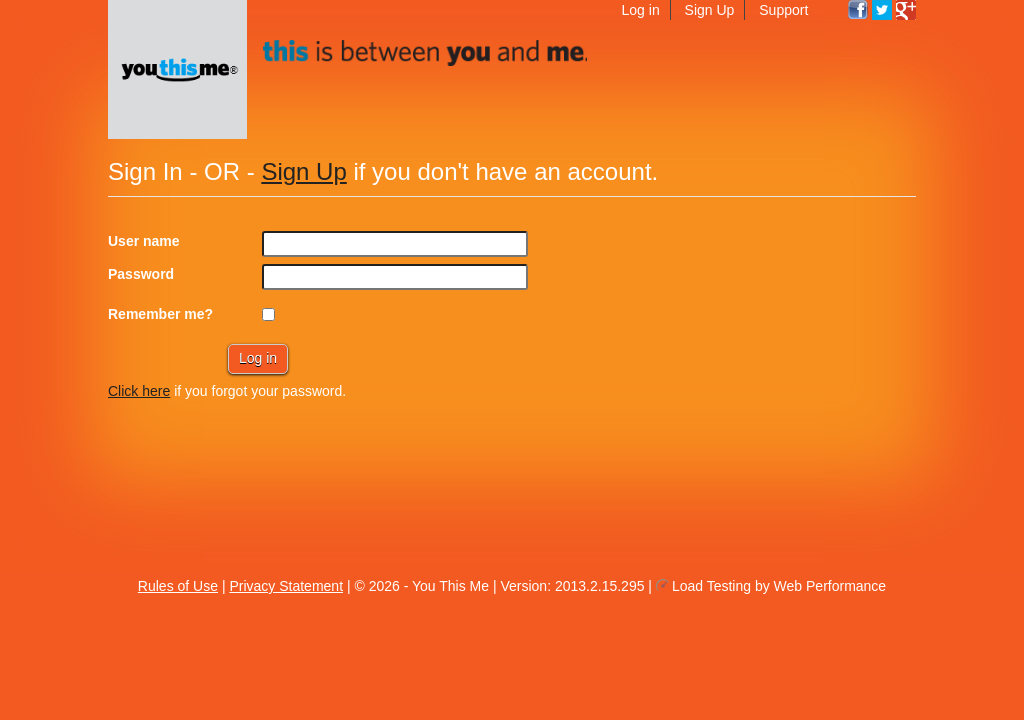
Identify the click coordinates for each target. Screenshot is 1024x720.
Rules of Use (178, 586)
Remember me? (160, 314)
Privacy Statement (286, 586)
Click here (139, 391)
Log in (641, 10)
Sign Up (710, 10)
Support (783, 10)
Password (141, 274)
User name (144, 241)
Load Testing (711, 586)
